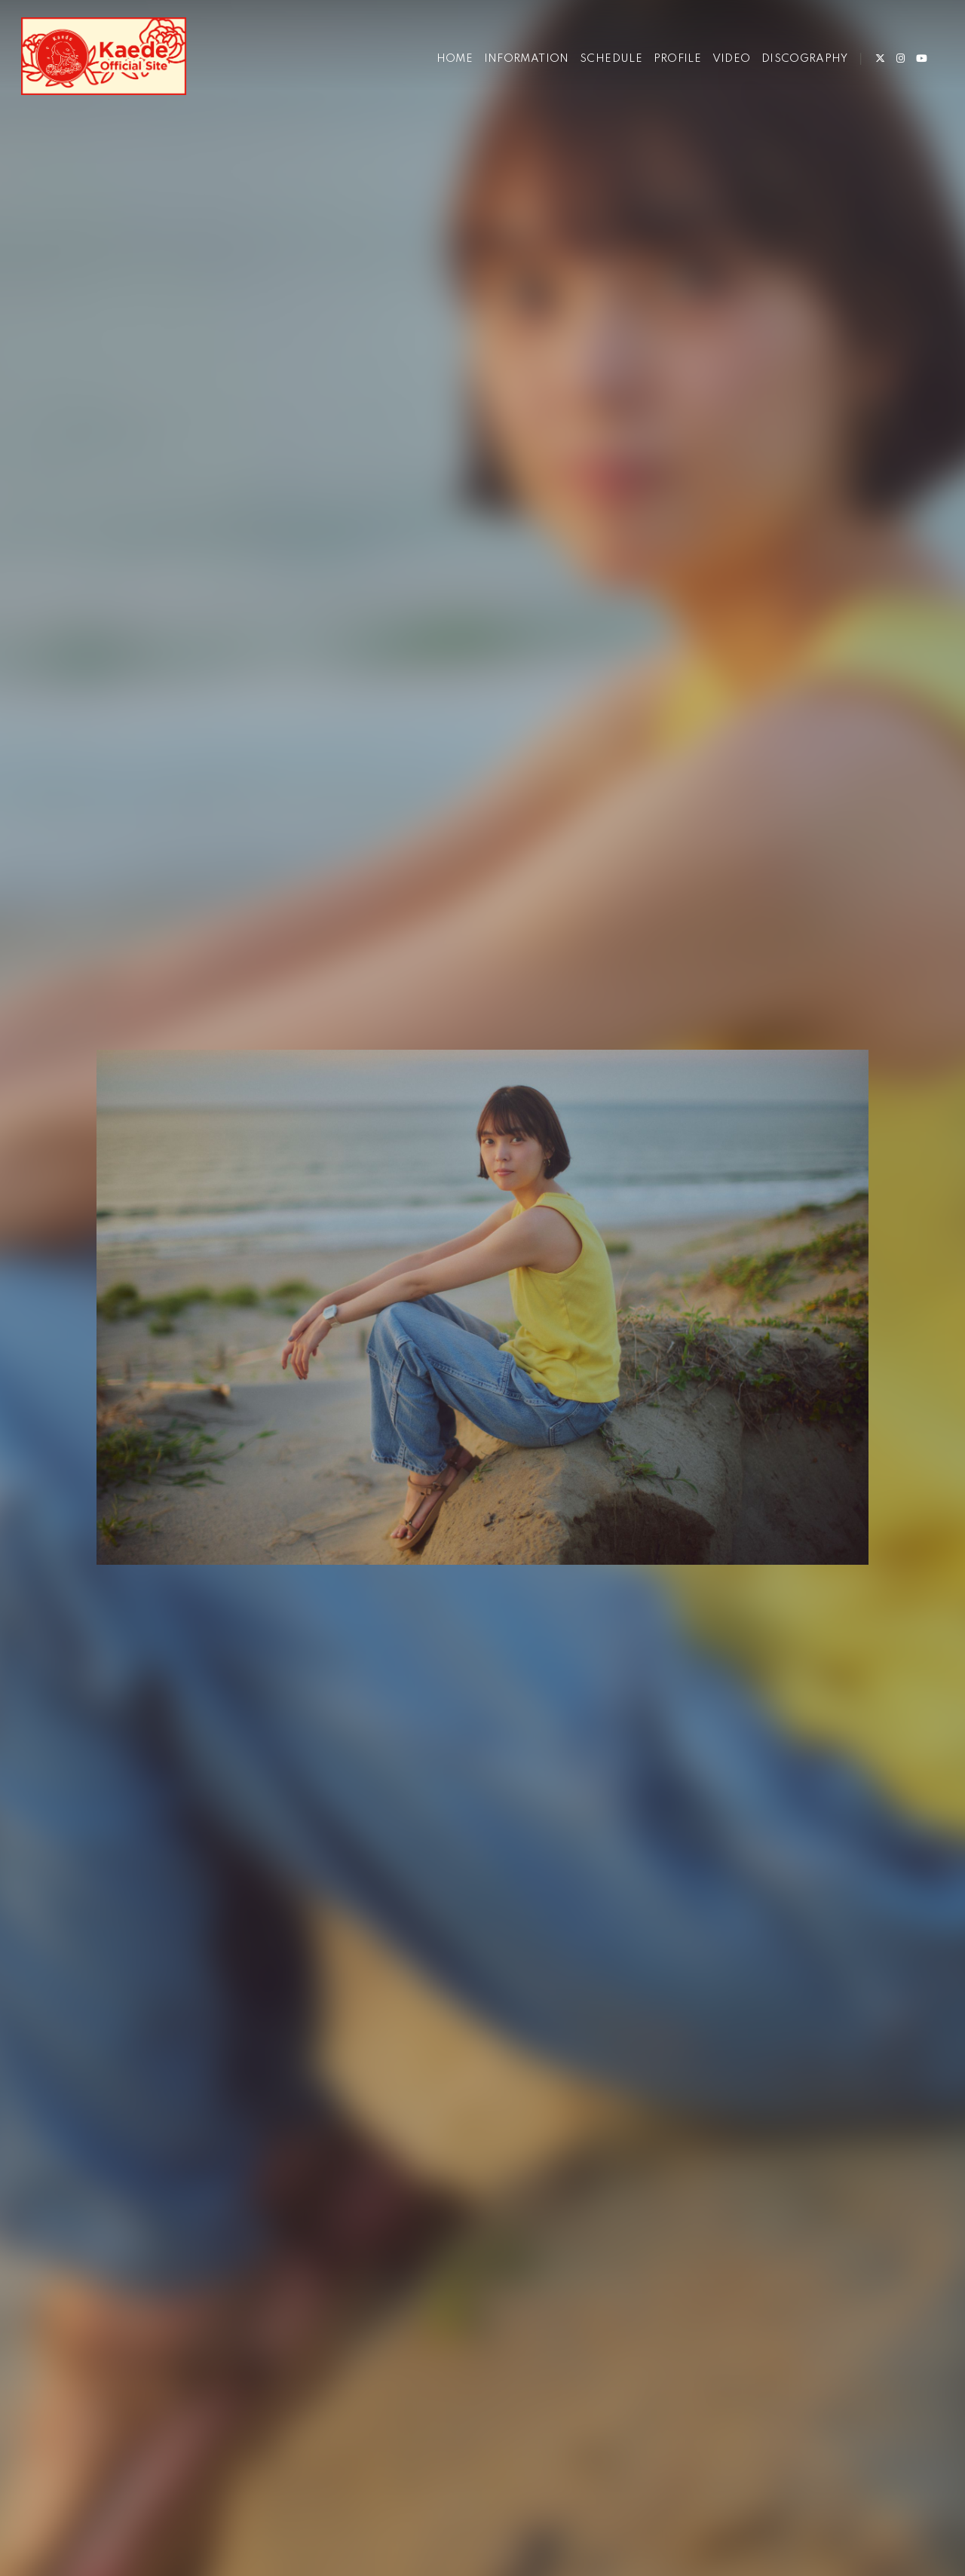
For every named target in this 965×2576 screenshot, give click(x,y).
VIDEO (731, 59)
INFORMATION (526, 59)
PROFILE (678, 59)
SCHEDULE (611, 59)
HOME (455, 59)
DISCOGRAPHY (804, 59)
